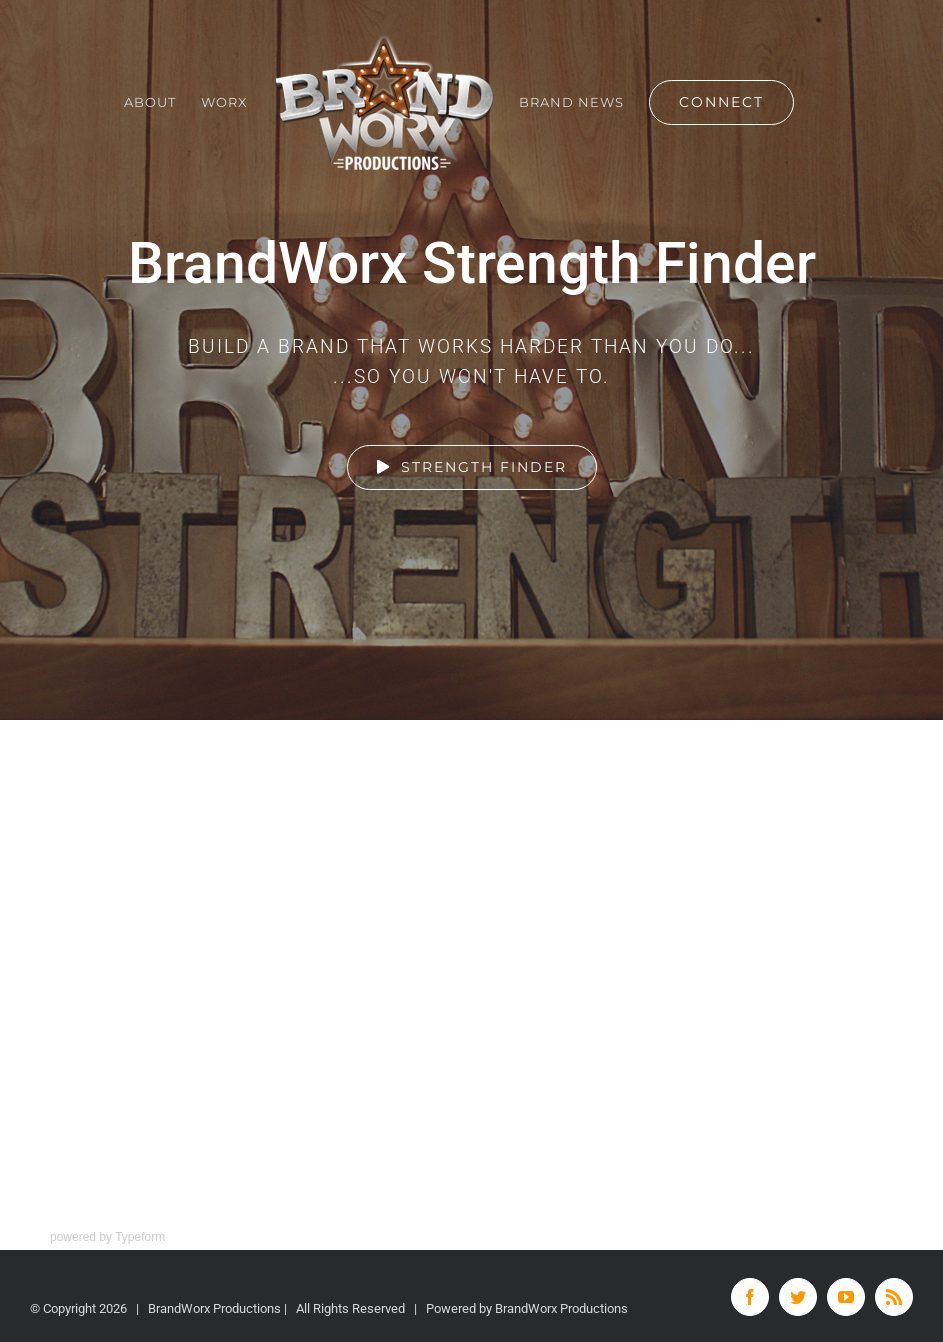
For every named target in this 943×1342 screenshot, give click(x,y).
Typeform (140, 1237)
